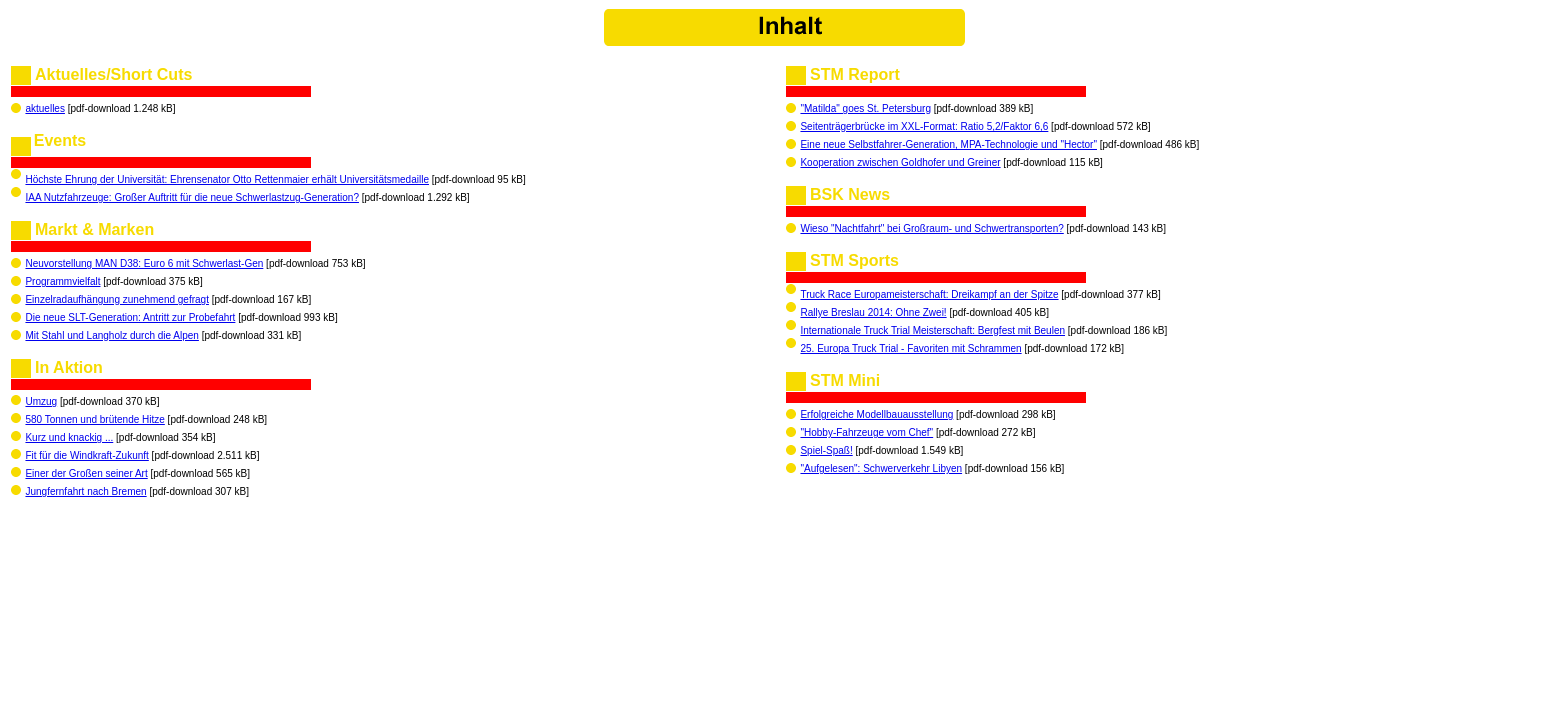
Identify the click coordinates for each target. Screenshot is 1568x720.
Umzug (41, 401)
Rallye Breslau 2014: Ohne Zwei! (873, 312)
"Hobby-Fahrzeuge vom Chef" (866, 432)
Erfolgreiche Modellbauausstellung (876, 414)
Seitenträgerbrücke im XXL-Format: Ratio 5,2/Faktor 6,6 (924, 126)
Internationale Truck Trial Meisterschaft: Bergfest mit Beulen (932, 330)
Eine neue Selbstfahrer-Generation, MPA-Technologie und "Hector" (948, 144)
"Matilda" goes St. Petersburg (865, 108)
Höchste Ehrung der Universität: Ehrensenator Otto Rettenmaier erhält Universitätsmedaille (227, 179)
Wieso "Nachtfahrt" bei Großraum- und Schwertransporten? (931, 228)
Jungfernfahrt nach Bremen (85, 491)
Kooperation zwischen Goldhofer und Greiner (900, 162)
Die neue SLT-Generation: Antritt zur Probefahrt (130, 317)
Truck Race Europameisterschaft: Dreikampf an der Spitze (929, 294)
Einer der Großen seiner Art (86, 473)
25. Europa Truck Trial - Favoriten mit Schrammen (910, 348)
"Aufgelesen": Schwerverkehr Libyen (881, 468)
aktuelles (44, 108)
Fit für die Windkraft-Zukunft (86, 455)
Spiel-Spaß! (826, 450)
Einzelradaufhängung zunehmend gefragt (116, 299)
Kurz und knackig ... (69, 437)
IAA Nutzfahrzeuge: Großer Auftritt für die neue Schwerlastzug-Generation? (192, 197)
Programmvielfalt (62, 281)
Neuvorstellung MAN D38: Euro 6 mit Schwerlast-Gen (144, 263)
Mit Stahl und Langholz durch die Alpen (111, 335)
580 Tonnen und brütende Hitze (94, 419)
